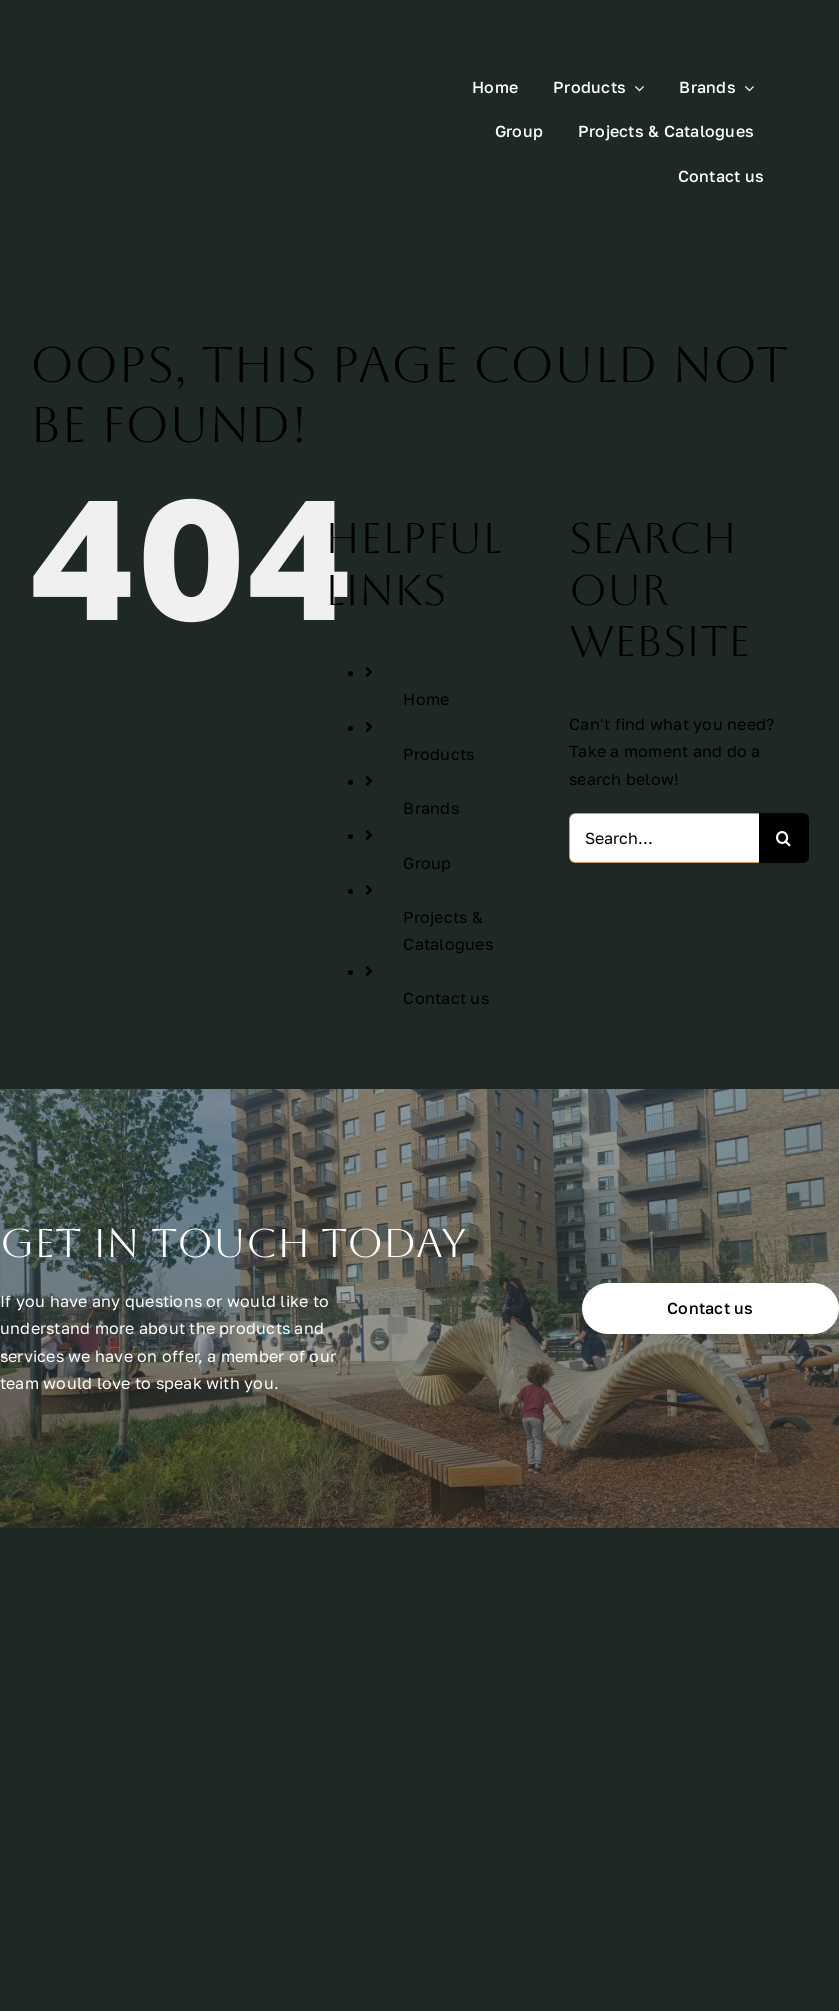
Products (438, 685)
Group (427, 794)
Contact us (445, 930)
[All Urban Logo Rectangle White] (172, 80)
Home (426, 631)
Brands (430, 740)
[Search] (784, 770)
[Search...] (664, 770)
